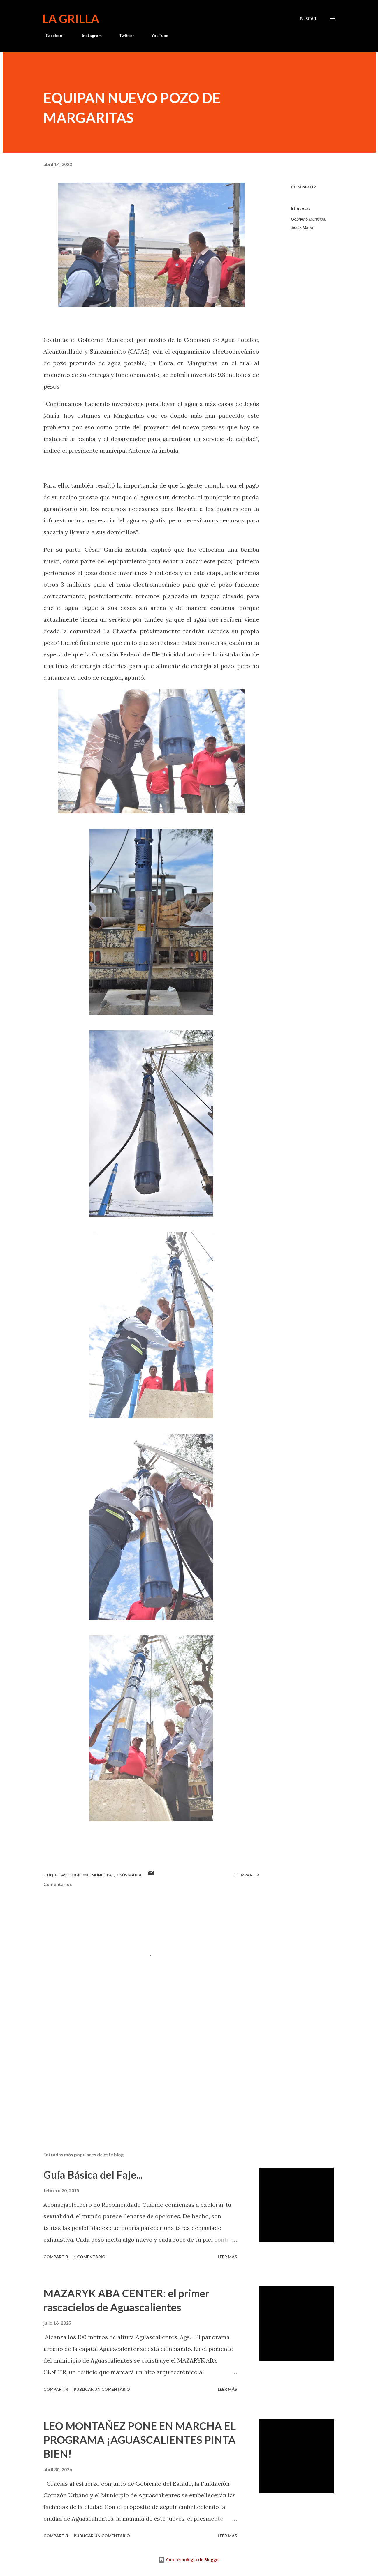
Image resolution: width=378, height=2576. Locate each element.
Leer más (227, 2256)
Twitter (123, 35)
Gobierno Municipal (308, 219)
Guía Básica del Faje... (93, 2174)
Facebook (51, 35)
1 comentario (90, 2256)
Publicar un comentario (102, 2389)
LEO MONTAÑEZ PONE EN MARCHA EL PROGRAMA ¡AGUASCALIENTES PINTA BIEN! (139, 2439)
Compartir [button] (303, 186)
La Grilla (70, 19)
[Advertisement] (141, 2079)
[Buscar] (308, 18)
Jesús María (302, 227)
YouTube (156, 35)
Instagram (88, 35)
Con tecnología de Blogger (189, 2559)
